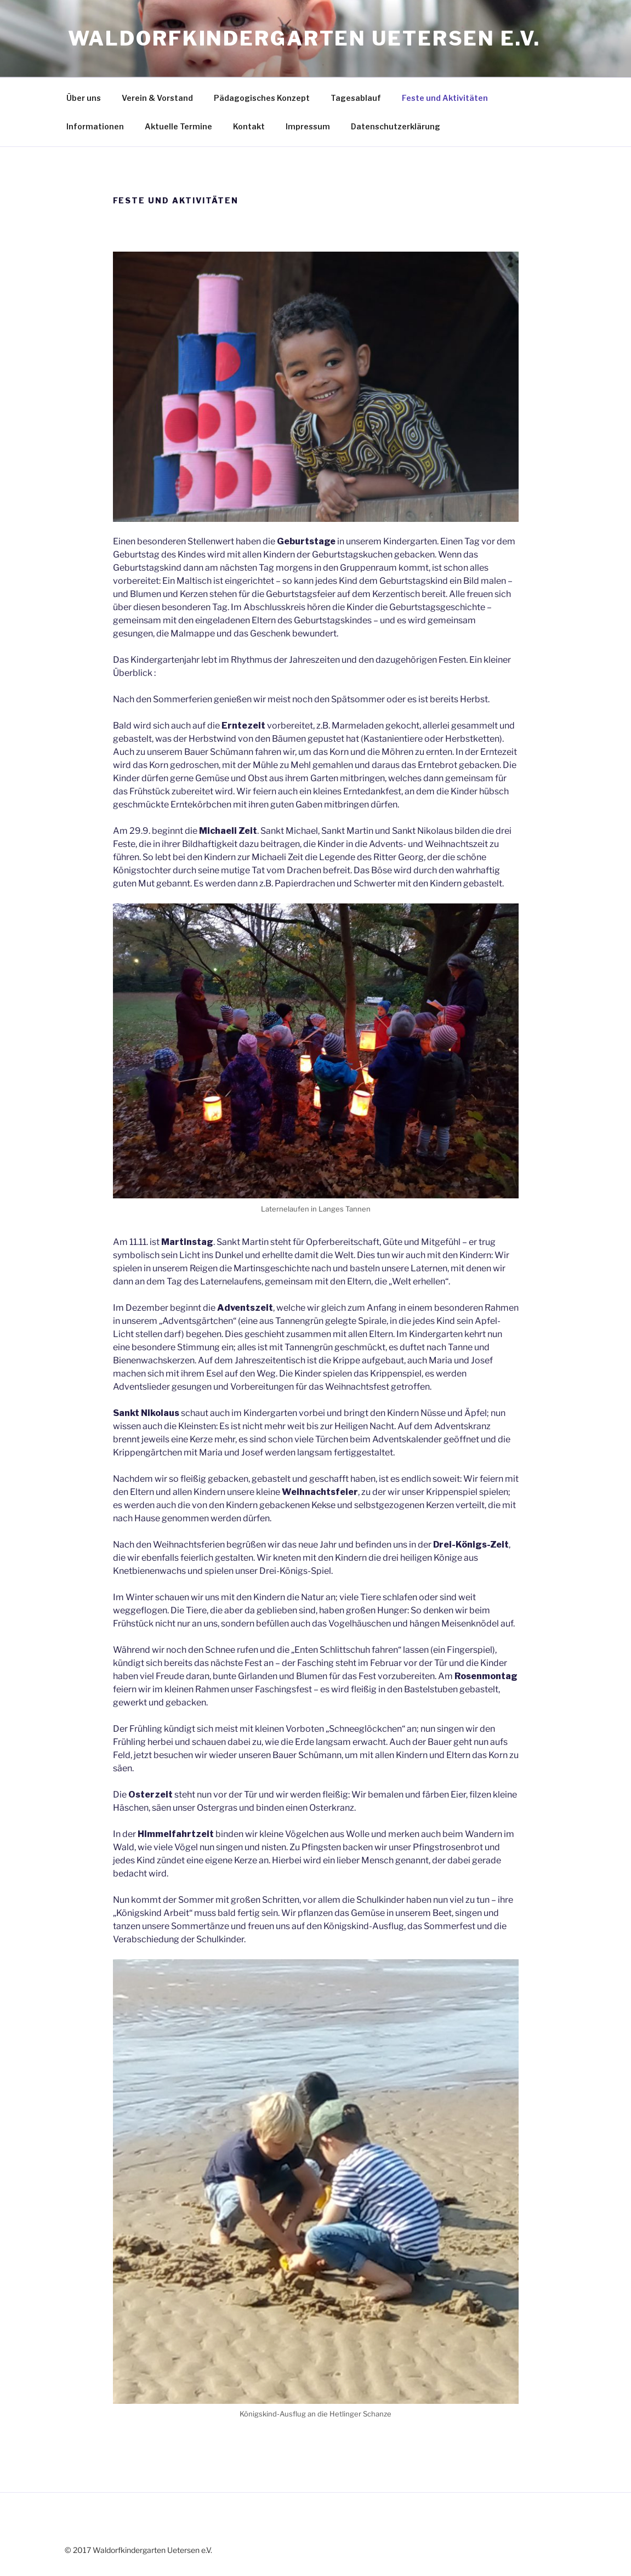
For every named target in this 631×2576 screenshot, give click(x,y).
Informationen (95, 126)
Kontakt (249, 126)
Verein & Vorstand (157, 98)
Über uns (83, 98)
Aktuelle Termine (178, 126)
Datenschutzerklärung (395, 126)
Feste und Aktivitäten (445, 98)
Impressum (308, 126)
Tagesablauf (356, 98)
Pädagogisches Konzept (262, 98)
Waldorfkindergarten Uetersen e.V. (304, 38)
